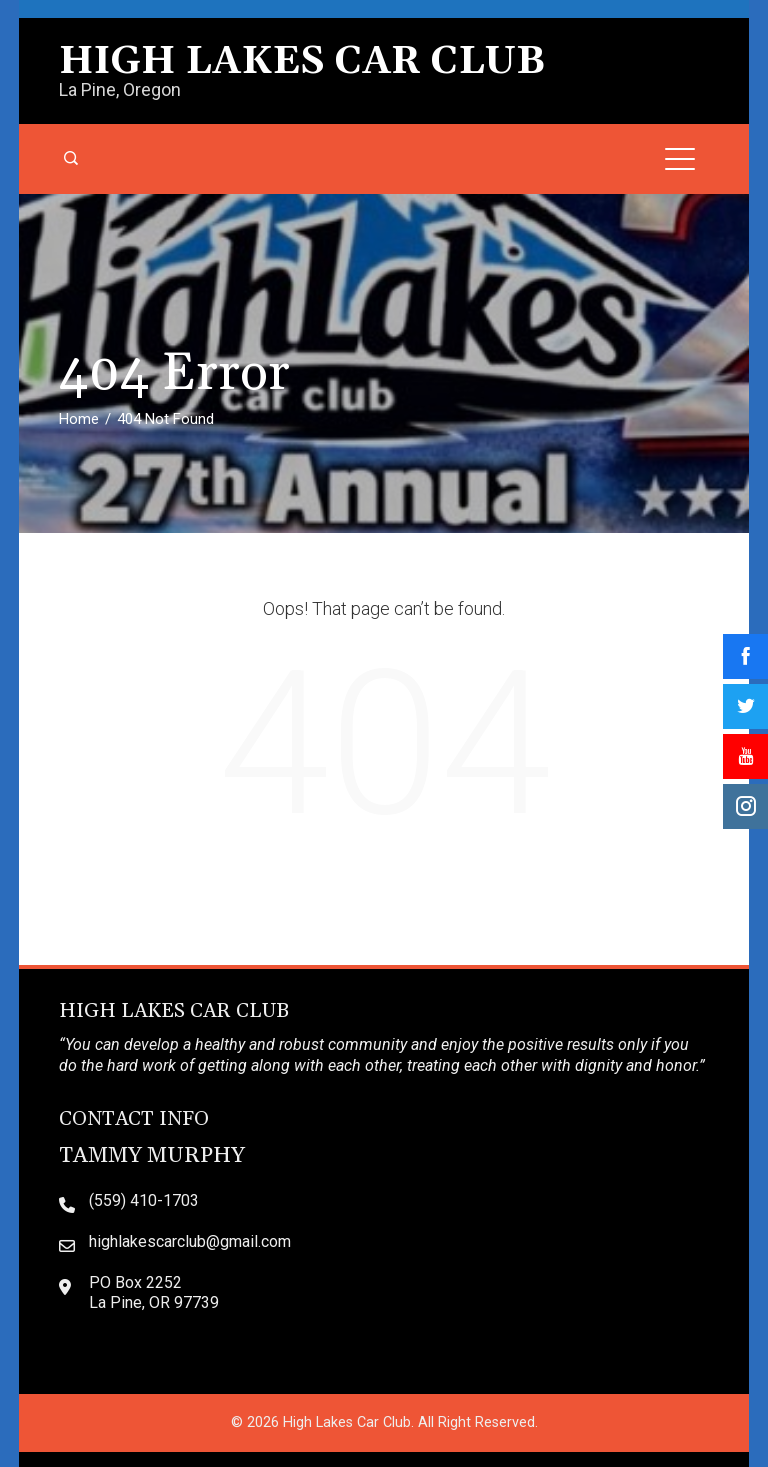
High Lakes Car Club (302, 62)
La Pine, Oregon (120, 89)
